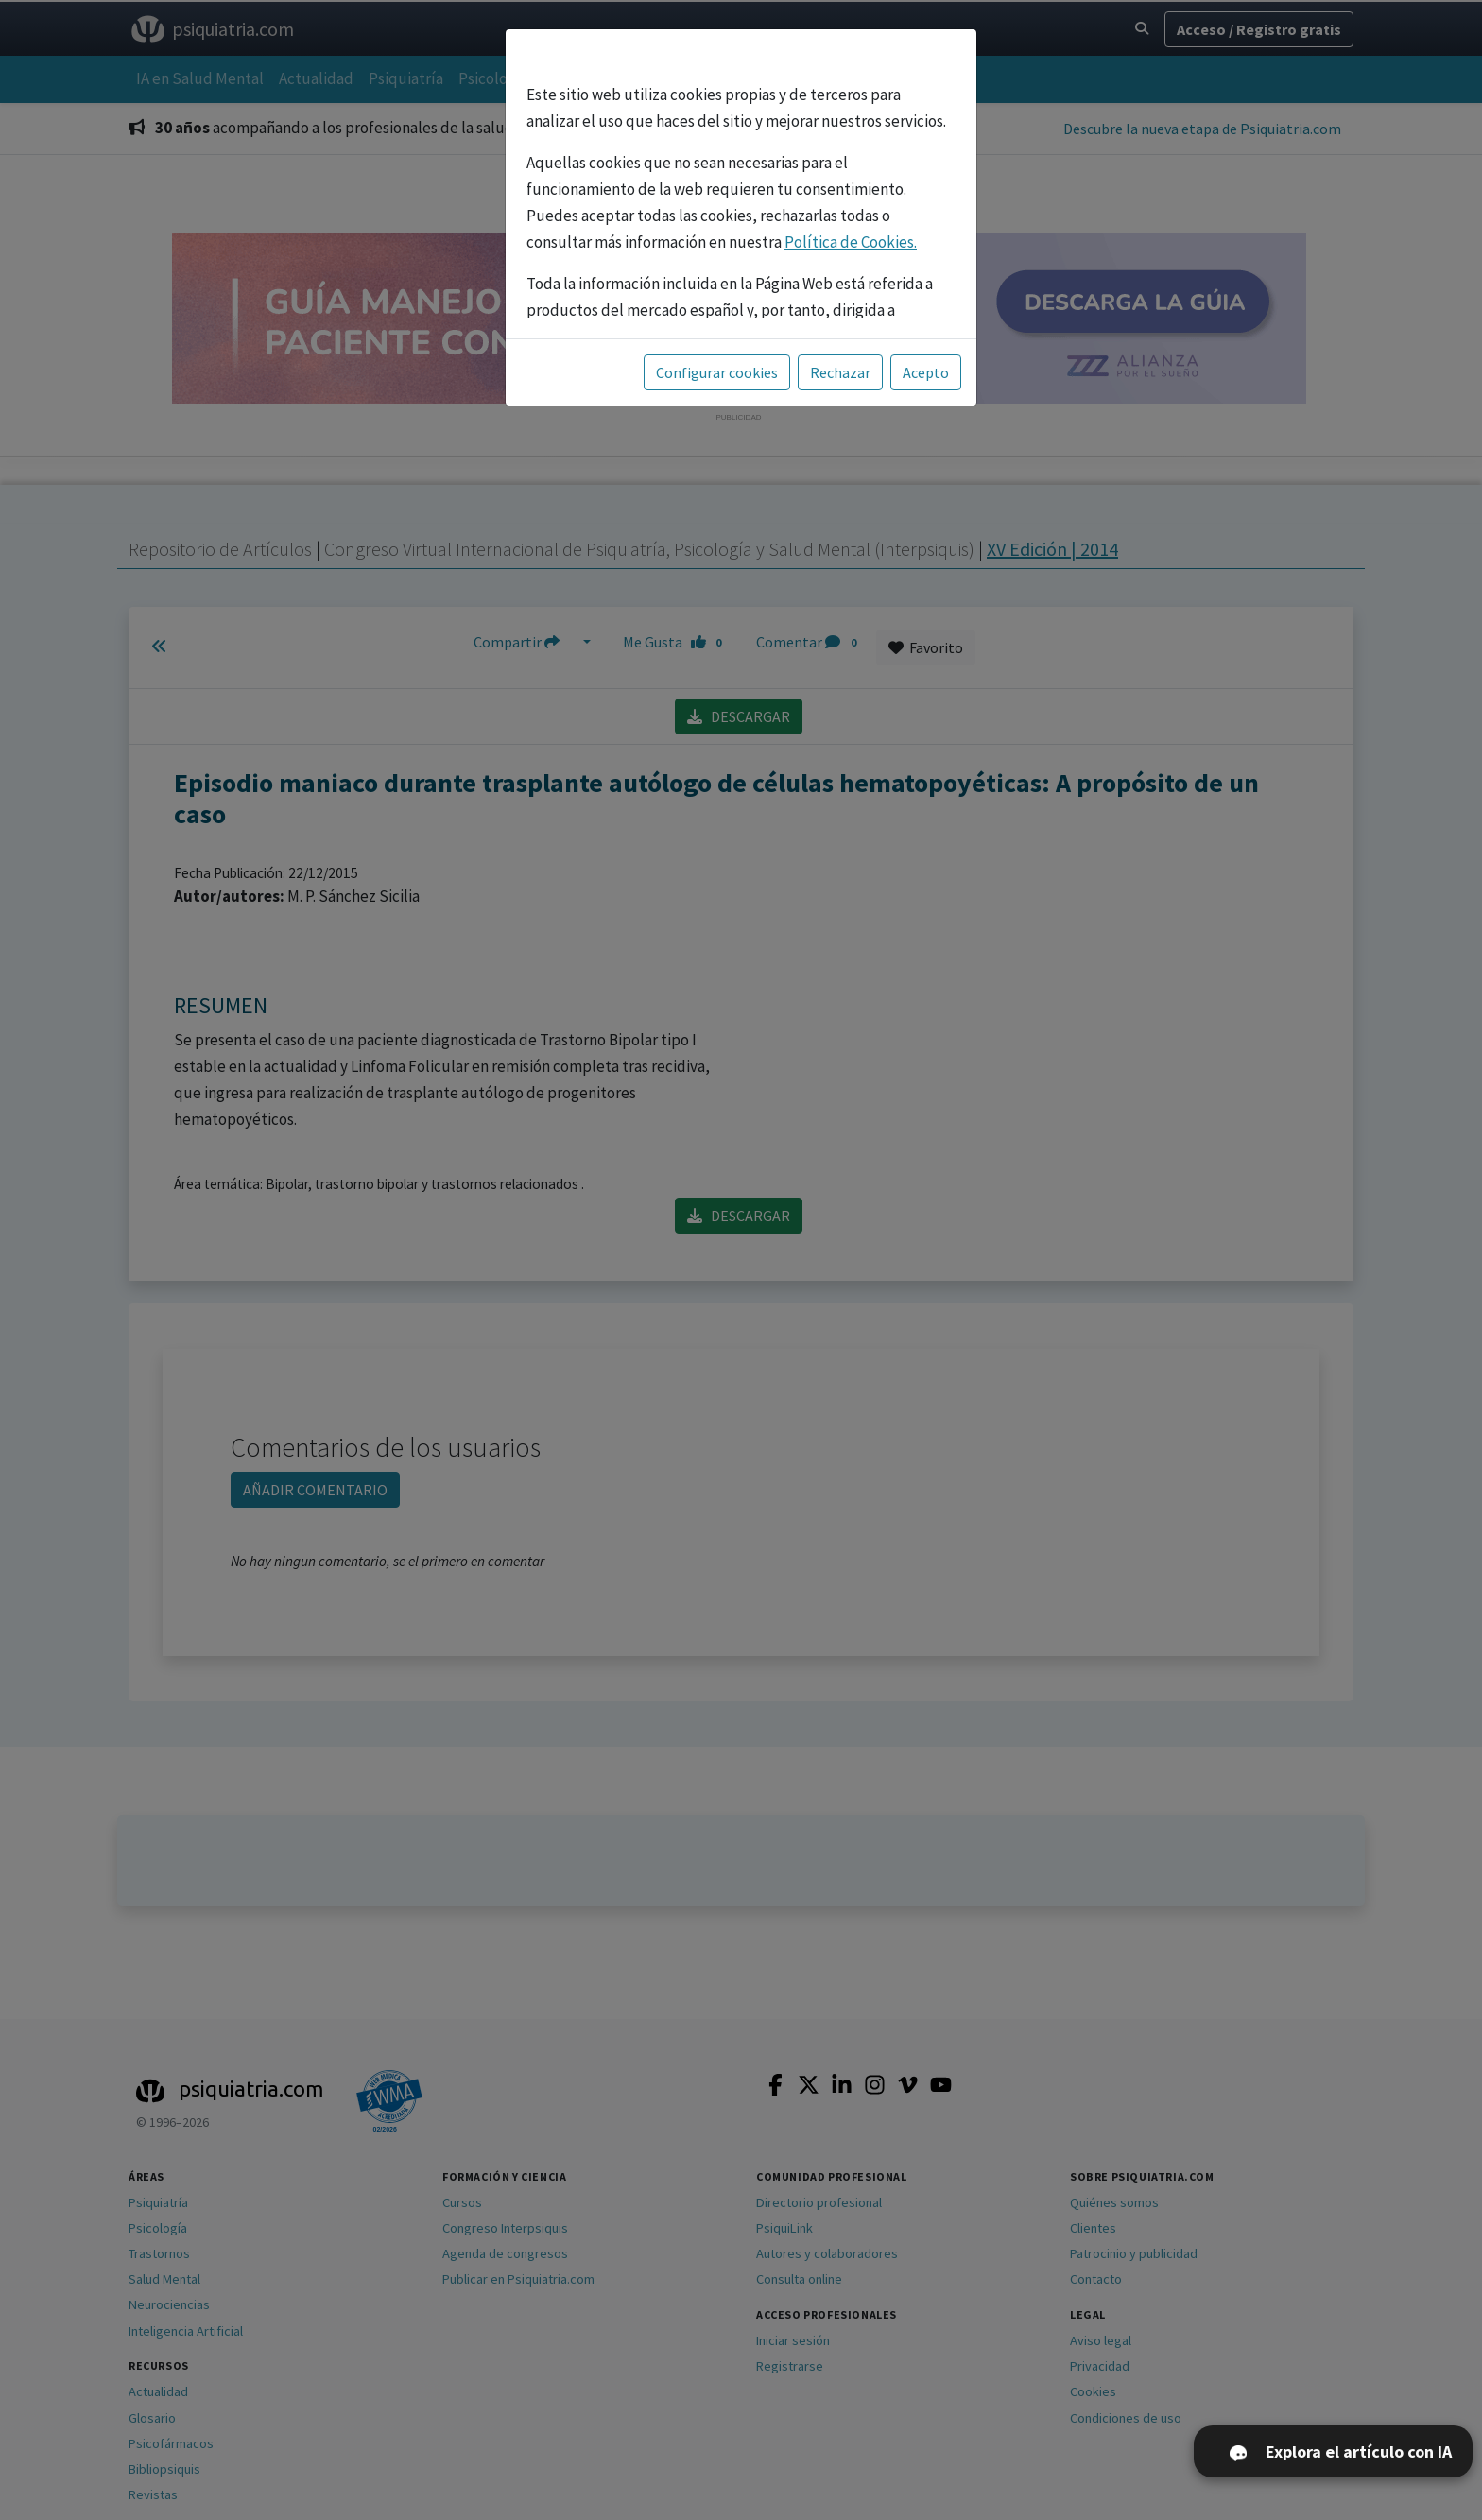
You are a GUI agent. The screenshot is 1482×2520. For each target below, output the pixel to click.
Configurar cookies (717, 372)
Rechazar (840, 372)
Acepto (926, 372)
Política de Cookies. (850, 242)
